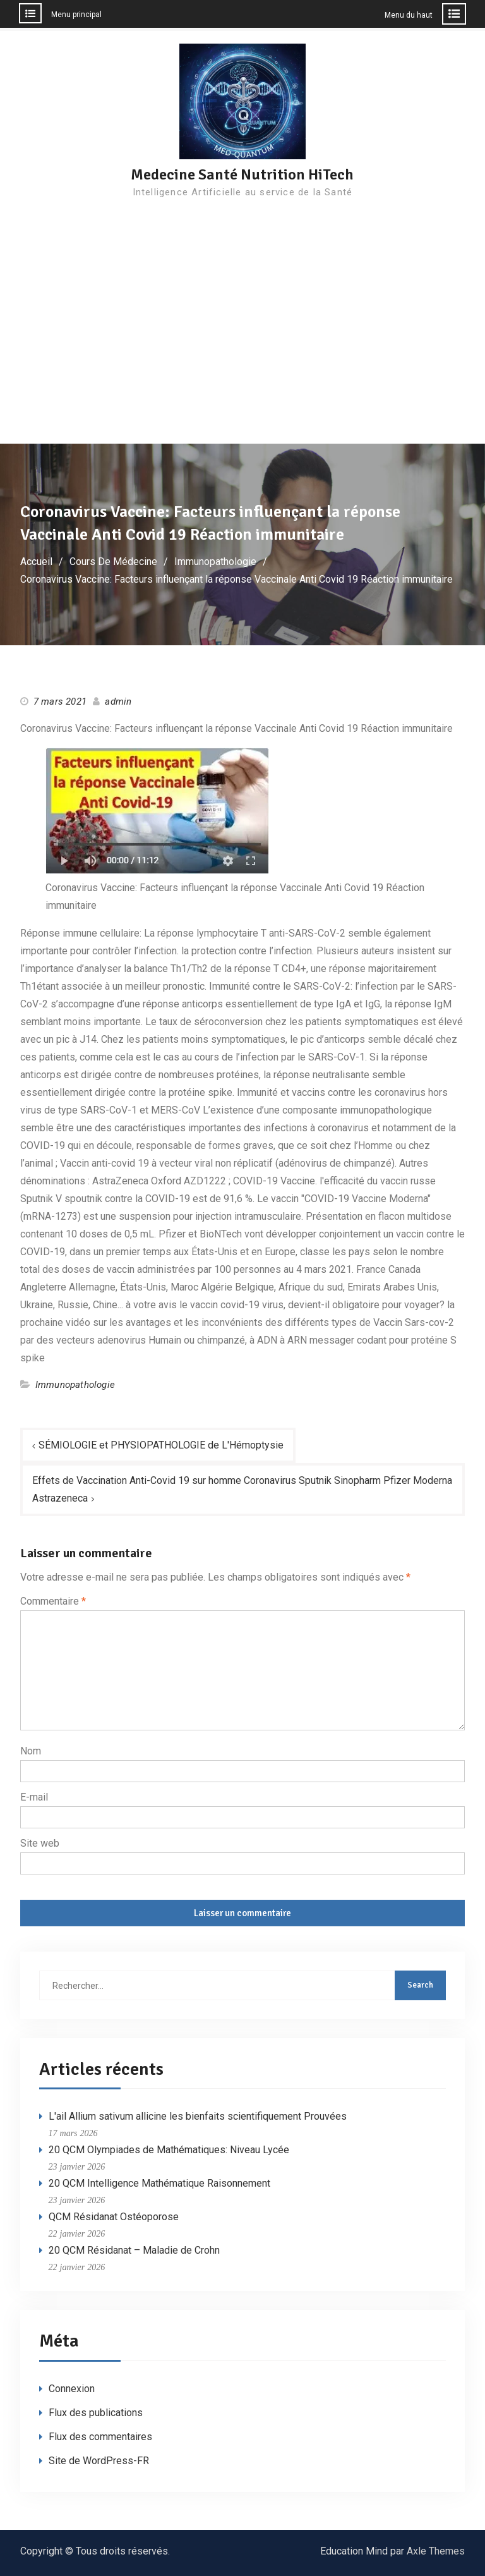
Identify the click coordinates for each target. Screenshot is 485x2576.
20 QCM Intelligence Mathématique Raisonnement (159, 2184)
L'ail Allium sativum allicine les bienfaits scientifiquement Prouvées (198, 2117)
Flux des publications (96, 2413)
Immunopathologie (75, 1384)
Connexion (72, 2389)
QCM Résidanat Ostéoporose (114, 2217)
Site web (39, 1843)
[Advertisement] (242, 348)
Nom (30, 1751)
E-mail (34, 1797)
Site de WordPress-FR (99, 2461)
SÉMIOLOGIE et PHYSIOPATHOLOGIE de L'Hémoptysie (161, 1445)
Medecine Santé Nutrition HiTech (242, 174)
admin (118, 701)
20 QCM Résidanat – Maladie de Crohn (134, 2251)
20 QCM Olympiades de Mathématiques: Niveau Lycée (169, 2150)
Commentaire (53, 1601)
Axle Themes (436, 2551)
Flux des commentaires (100, 2437)
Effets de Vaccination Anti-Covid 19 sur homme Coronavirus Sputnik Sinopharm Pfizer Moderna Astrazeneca (242, 1489)
